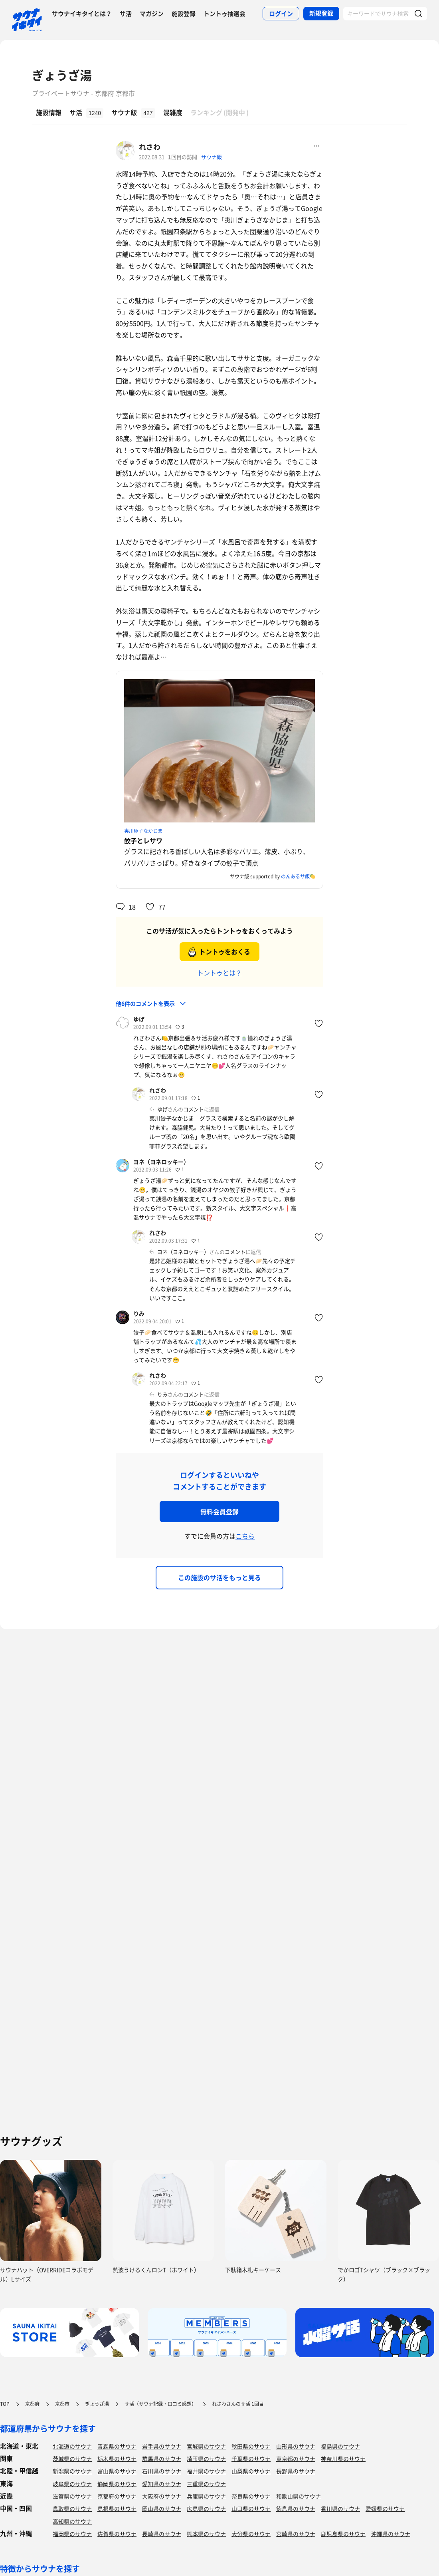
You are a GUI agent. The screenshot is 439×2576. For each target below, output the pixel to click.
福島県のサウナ (340, 2446)
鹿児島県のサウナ (343, 2534)
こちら (245, 1536)
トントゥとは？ (219, 972)
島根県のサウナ (116, 2508)
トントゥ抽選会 (224, 13)
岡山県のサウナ (161, 2508)
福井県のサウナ (206, 2471)
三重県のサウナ (206, 2484)
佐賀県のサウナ (116, 2534)
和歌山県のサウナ (298, 2496)
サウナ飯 (211, 157)
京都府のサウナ (116, 2496)
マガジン (152, 13)
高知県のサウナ (72, 2521)
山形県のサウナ (295, 2446)
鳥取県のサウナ (72, 2508)
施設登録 (184, 13)
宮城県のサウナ (206, 2446)
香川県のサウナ (340, 2508)
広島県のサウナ (206, 2508)
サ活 (126, 13)
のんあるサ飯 (295, 876)
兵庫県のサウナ (206, 2496)
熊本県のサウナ (206, 2534)
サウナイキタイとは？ (82, 13)
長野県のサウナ (295, 2471)
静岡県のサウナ (116, 2484)
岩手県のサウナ (161, 2446)
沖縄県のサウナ (390, 2534)
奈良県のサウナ (251, 2496)
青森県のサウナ (116, 2446)
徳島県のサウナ (295, 2508)
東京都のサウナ (295, 2459)
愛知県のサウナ (161, 2484)
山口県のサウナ (251, 2508)
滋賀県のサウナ (72, 2496)
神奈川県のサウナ (343, 2459)
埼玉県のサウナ (206, 2459)
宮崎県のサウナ (295, 2534)
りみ (138, 1313)
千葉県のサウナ (251, 2459)
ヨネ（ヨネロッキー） (161, 1162)
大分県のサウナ (251, 2534)
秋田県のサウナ (251, 2446)
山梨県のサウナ (251, 2471)
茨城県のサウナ (72, 2459)
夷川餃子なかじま (143, 830)
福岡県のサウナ (72, 2534)
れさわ (149, 146)
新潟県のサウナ (72, 2471)
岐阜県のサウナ (72, 2484)
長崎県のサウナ (161, 2534)
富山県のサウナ (116, 2471)
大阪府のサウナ (161, 2496)
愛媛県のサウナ (385, 2508)
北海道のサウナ (72, 2446)
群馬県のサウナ (161, 2459)
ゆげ (138, 1019)
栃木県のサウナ (116, 2459)
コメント (193, 1109)
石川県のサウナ (161, 2471)
